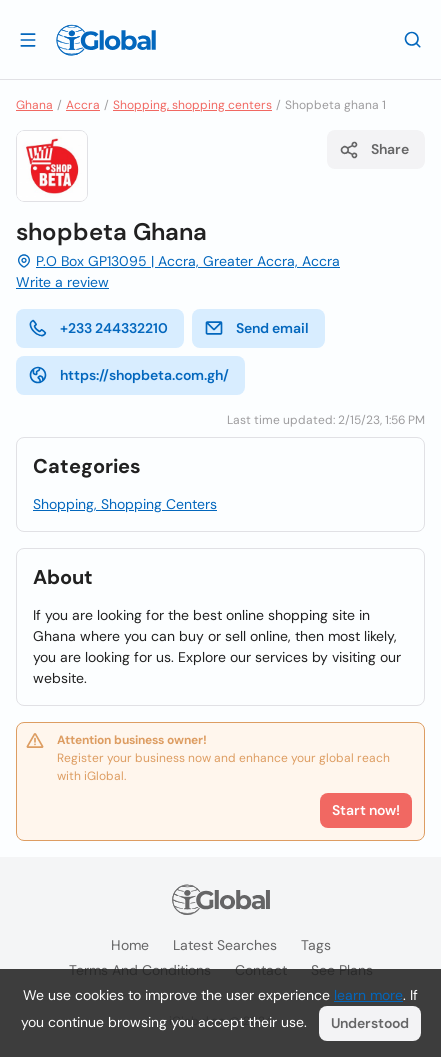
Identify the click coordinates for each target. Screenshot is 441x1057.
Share (374, 150)
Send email (256, 328)
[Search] (413, 39)
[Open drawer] (28, 39)
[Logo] (106, 40)
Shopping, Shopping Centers (125, 504)
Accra (83, 105)
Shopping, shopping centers (192, 105)
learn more (368, 995)
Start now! (366, 810)
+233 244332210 (98, 328)
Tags (316, 945)
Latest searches (225, 945)
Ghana (34, 105)
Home (130, 945)
